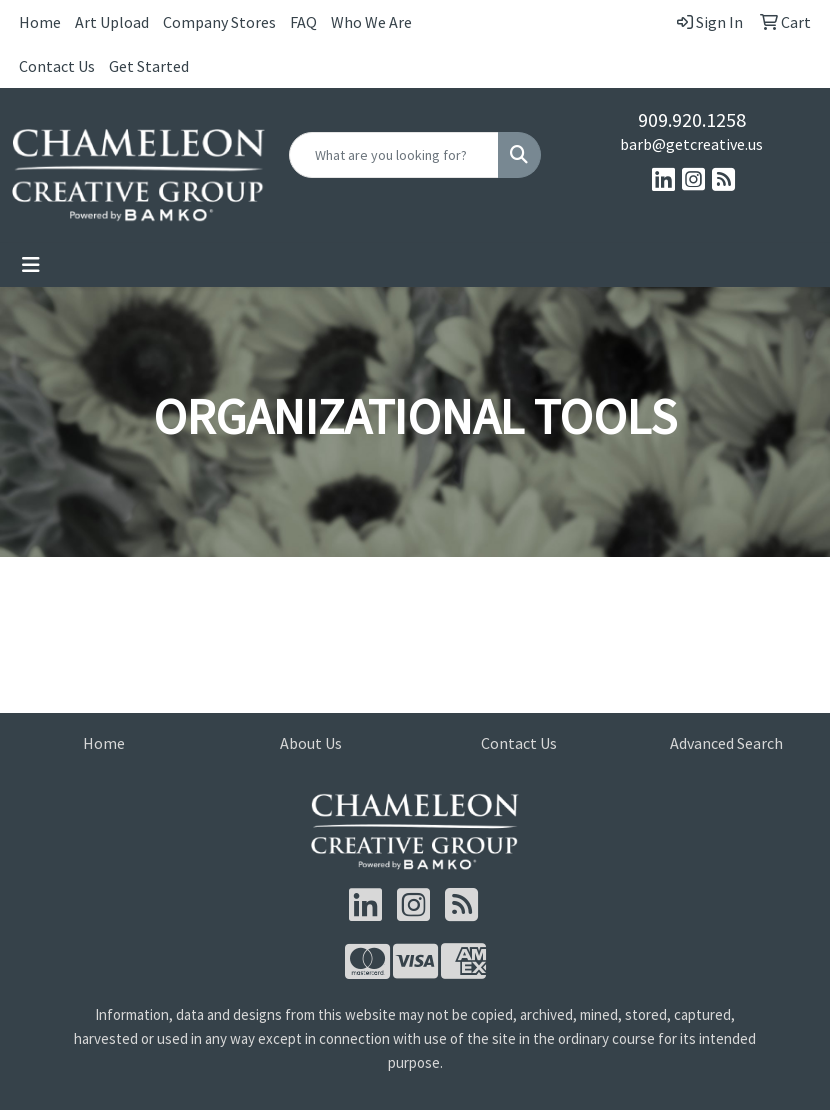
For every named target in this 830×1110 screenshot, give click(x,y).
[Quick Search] (394, 155)
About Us (311, 743)
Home (40, 22)
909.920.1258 (692, 119)
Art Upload (112, 22)
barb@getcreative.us (691, 144)
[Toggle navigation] (31, 265)
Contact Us (57, 66)
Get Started (149, 66)
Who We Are (371, 22)
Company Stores (219, 22)
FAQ (303, 22)
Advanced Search (726, 743)
